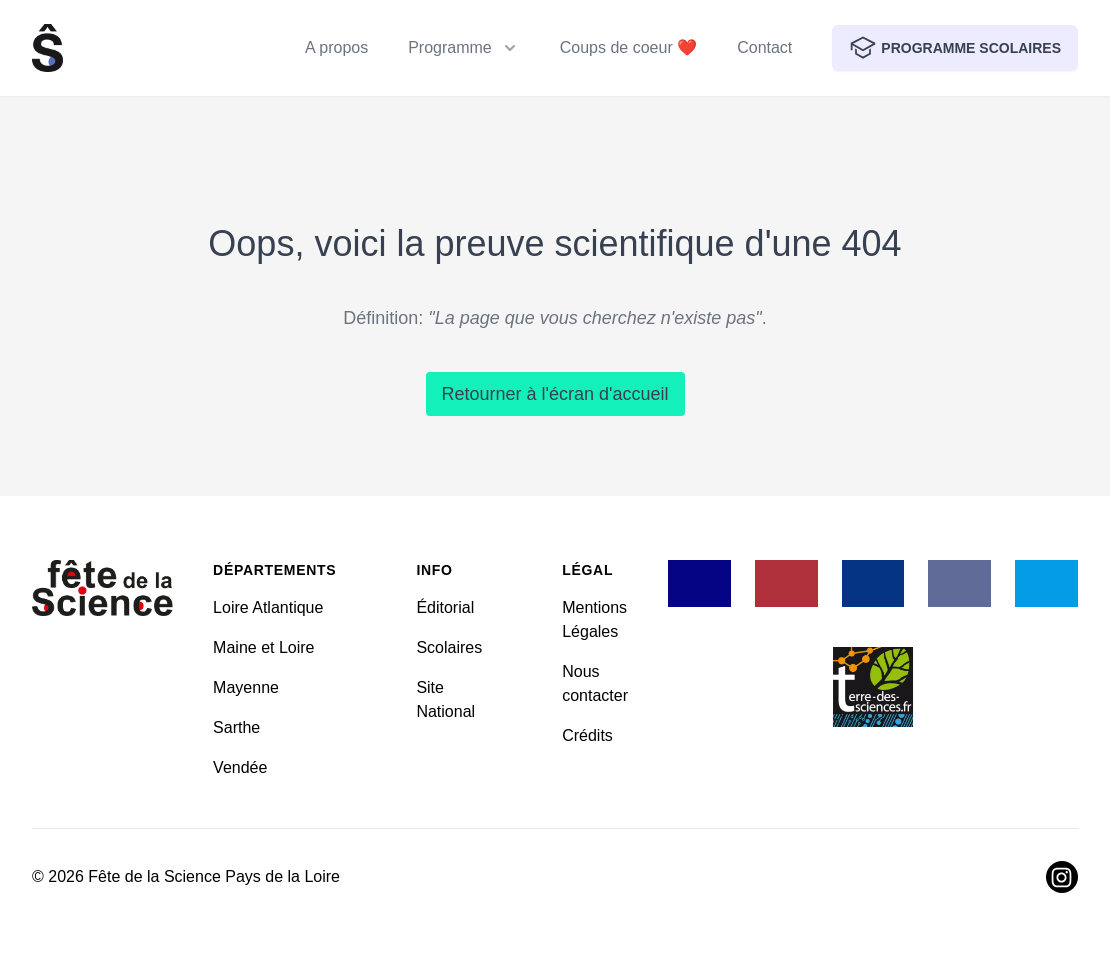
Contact (764, 47)
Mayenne (246, 687)
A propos (336, 47)
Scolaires (449, 647)
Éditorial (445, 607)
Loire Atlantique (268, 607)
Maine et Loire (263, 647)
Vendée (240, 767)
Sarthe (236, 727)
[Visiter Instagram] (1062, 877)
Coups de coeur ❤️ (628, 47)
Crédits (587, 735)
